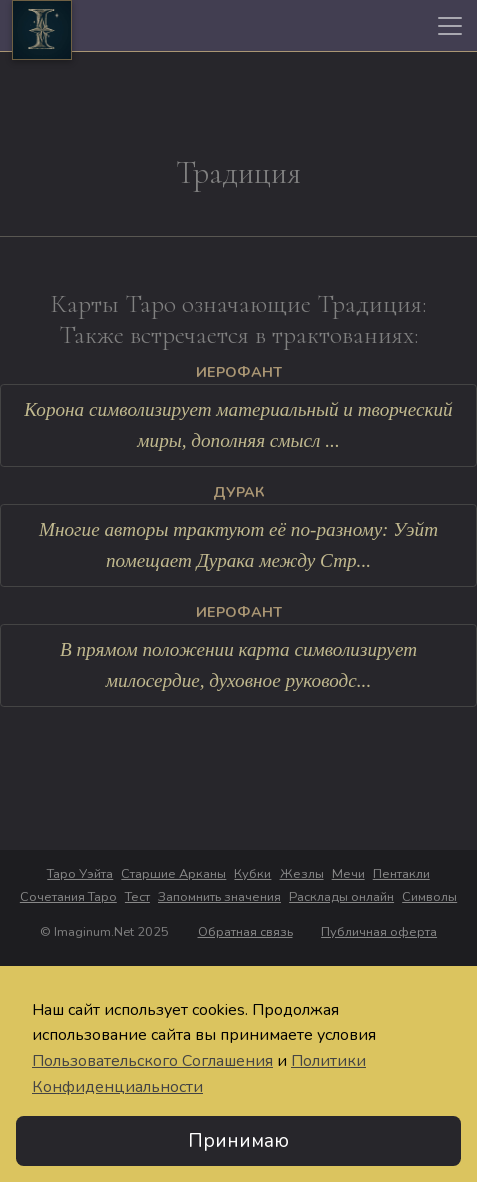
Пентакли (401, 874)
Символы (429, 897)
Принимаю (238, 1141)
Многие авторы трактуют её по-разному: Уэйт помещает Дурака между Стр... (238, 545)
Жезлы (302, 874)
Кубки (252, 874)
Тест (137, 897)
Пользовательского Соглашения (152, 1061)
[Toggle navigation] (450, 26)
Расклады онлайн (341, 897)
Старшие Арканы (173, 874)
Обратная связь (245, 932)
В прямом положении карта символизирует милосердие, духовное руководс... (238, 665)
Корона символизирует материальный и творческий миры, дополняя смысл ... (238, 425)
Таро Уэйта (80, 874)
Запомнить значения (219, 897)
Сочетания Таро (68, 897)
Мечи (348, 874)
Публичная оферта (379, 932)
